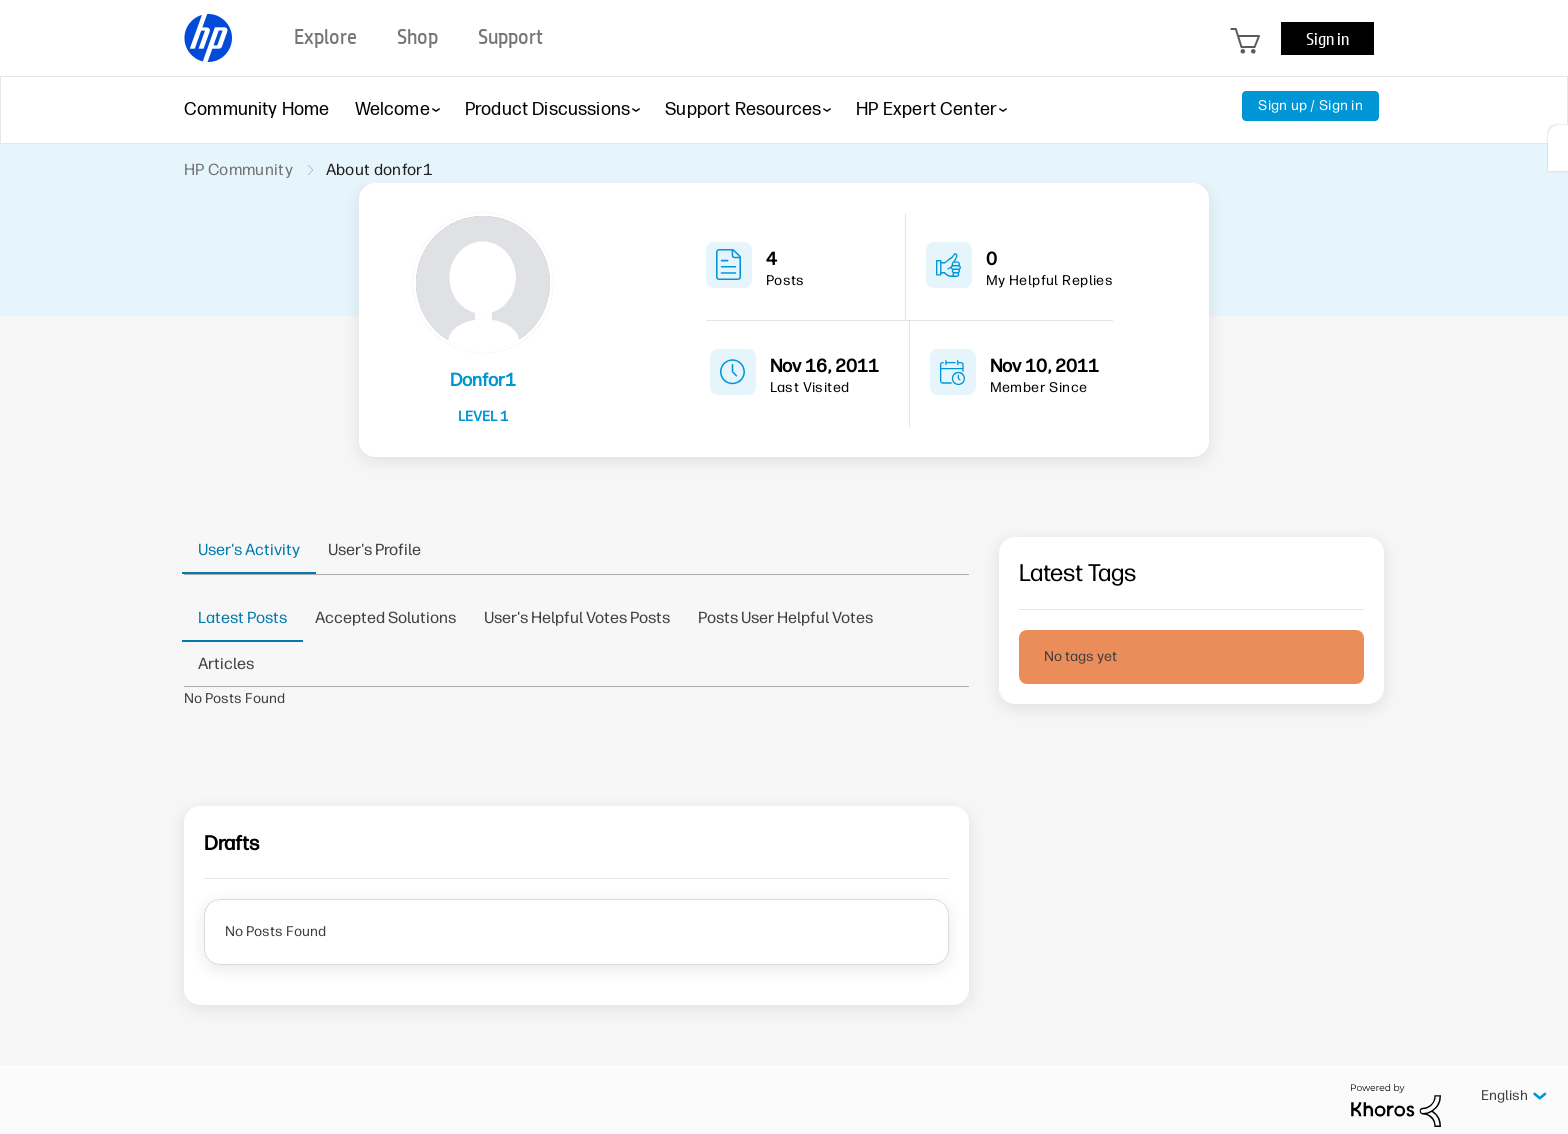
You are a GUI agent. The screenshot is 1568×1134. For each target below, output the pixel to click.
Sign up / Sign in (1310, 105)
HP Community (238, 169)
